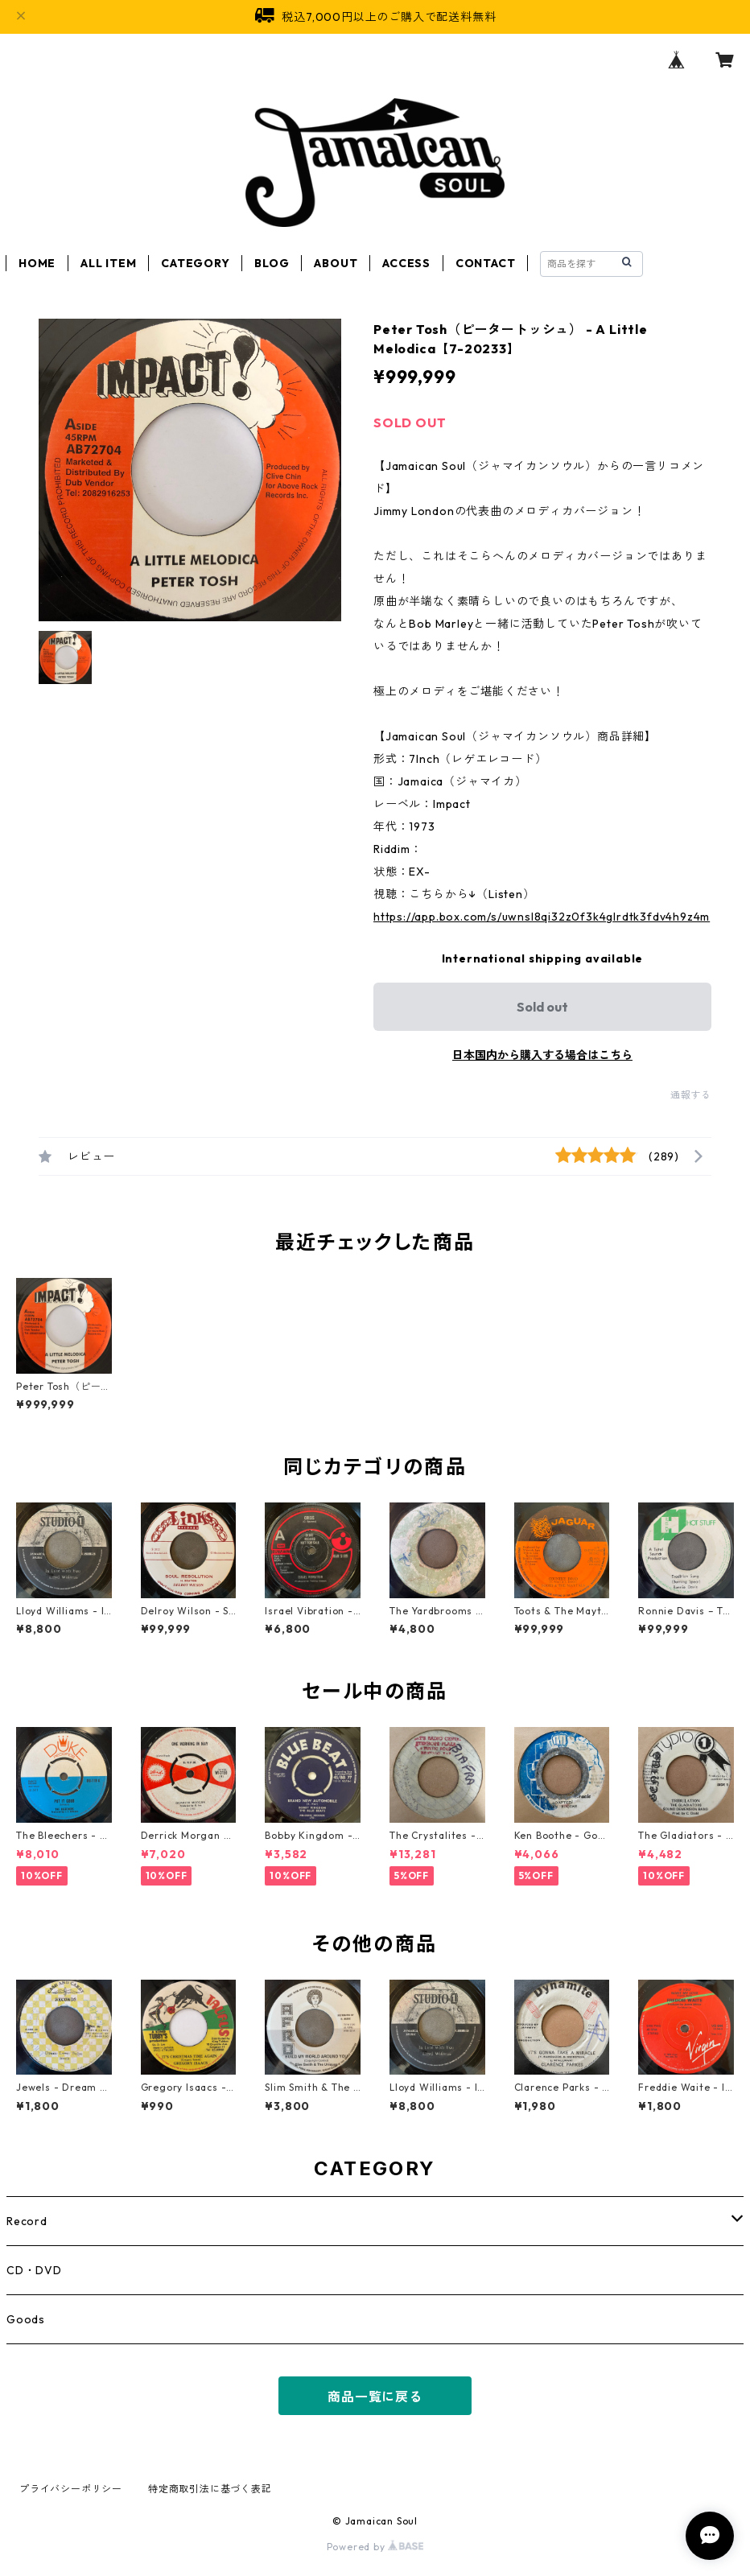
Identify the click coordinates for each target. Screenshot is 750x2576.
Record (26, 2221)
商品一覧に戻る (375, 2396)
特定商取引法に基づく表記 (210, 2489)
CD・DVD (34, 2270)
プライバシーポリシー (70, 2489)
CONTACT (485, 263)
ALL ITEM (108, 263)
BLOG (271, 263)
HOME (37, 263)
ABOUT (335, 263)
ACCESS (406, 263)
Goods (25, 2319)
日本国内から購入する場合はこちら (542, 1055)
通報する (690, 1095)
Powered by (375, 2547)
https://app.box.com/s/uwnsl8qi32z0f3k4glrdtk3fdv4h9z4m (541, 916)
